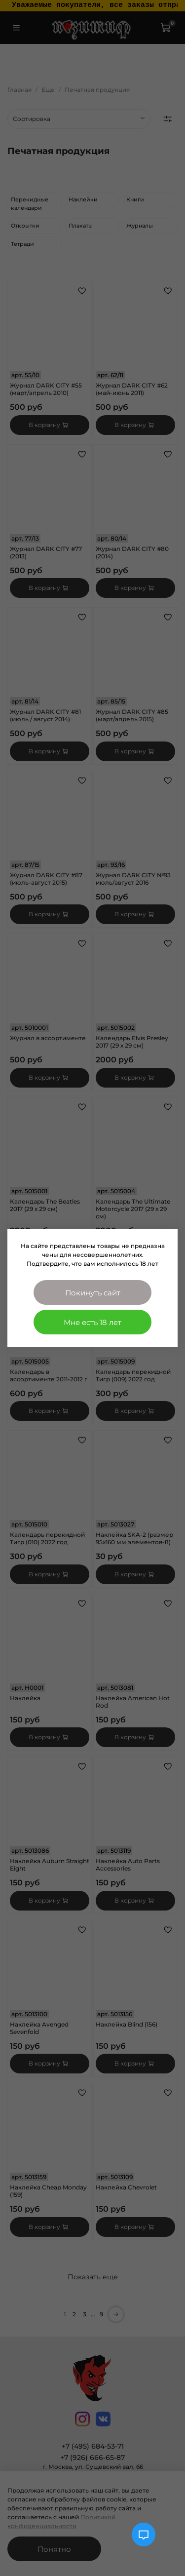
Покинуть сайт (92, 1292)
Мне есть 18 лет (92, 1322)
